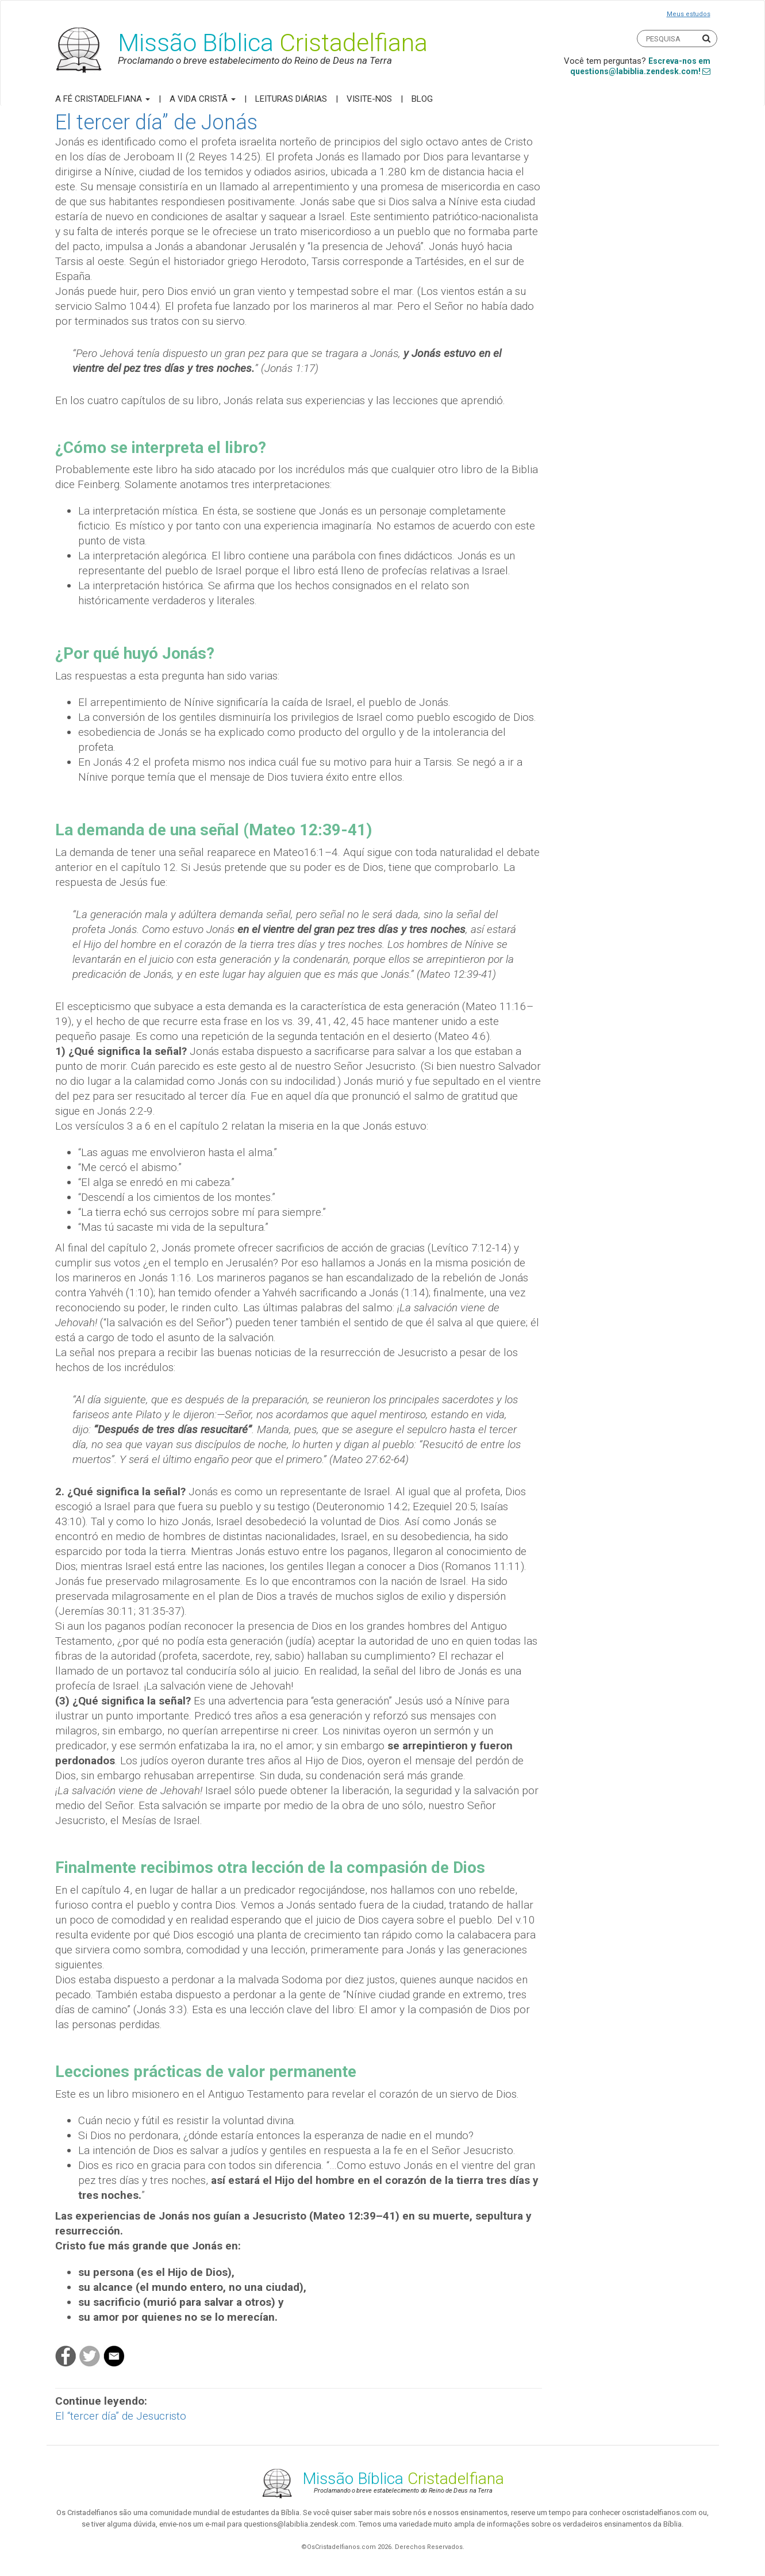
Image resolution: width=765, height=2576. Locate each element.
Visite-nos (369, 99)
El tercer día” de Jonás (156, 122)
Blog (422, 99)
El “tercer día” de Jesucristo (120, 2416)
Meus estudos (688, 14)
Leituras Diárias (291, 99)
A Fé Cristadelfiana (102, 99)
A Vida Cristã (203, 99)
